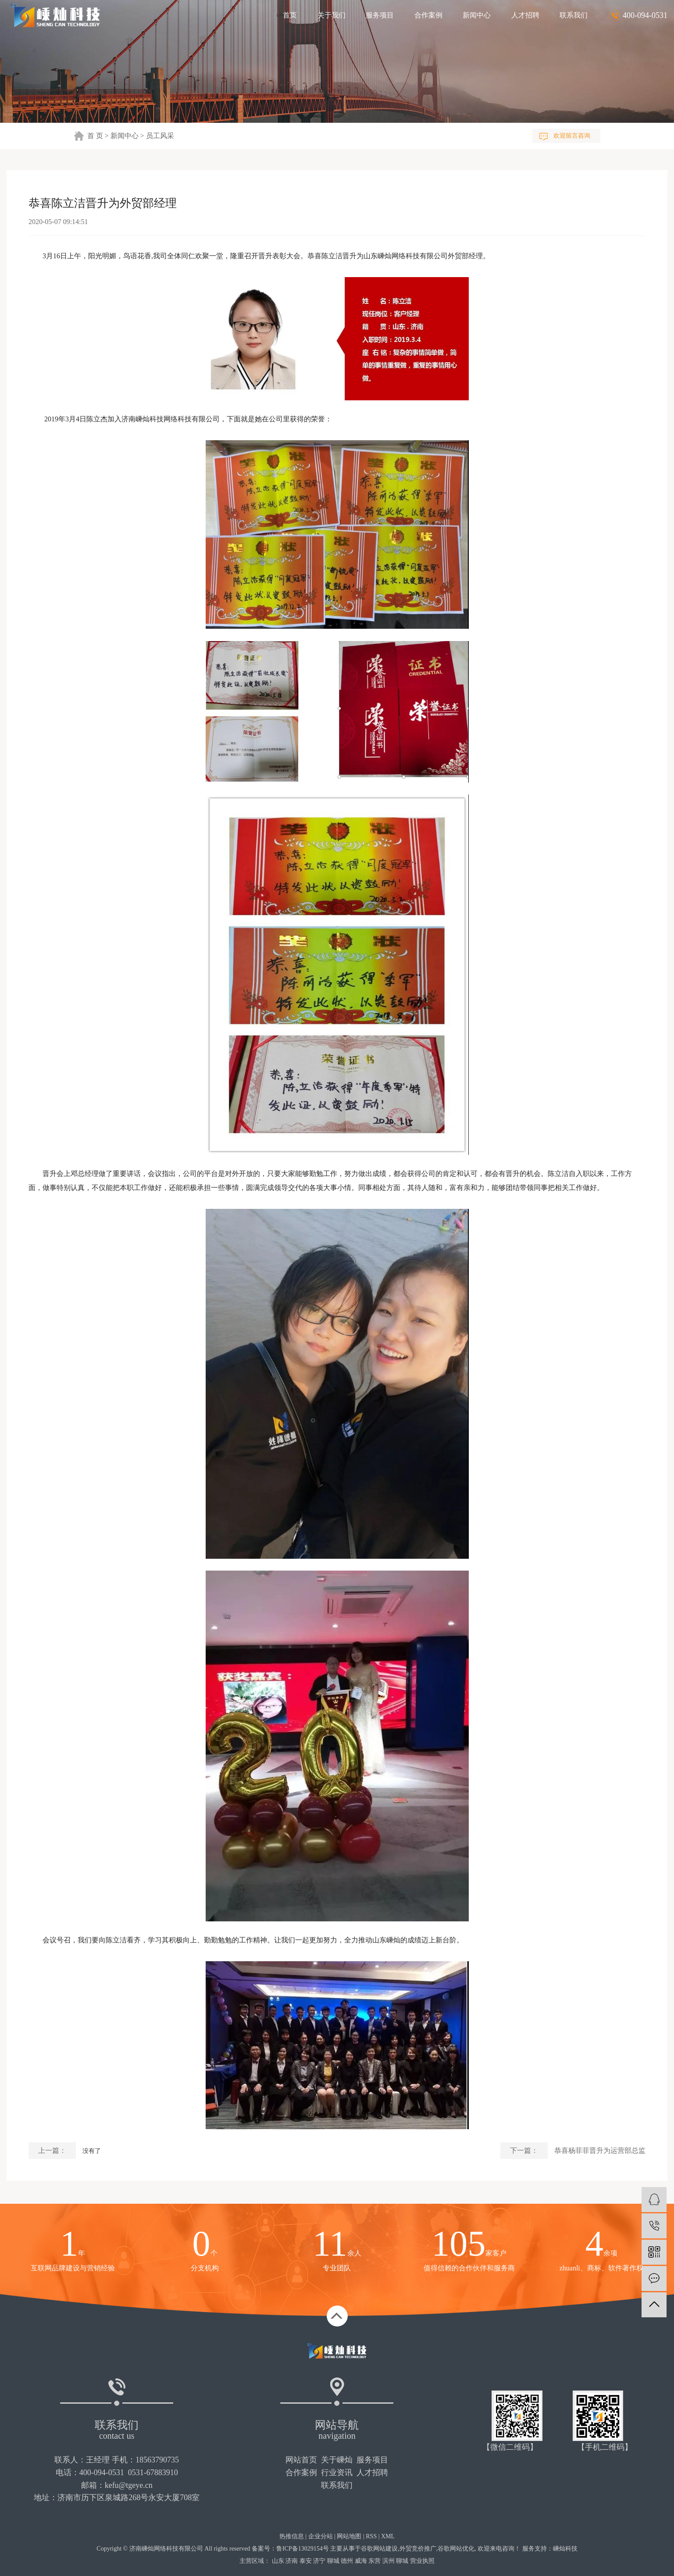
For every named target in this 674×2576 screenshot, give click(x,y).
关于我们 (331, 15)
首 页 (95, 135)
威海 (361, 2561)
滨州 (388, 2561)
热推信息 (291, 2536)
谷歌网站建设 (379, 2548)
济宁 (319, 2561)
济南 (291, 2561)
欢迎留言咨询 (571, 135)
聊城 (333, 2561)
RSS (371, 2536)
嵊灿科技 (565, 2548)
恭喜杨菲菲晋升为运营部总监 (599, 2150)
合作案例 (428, 15)
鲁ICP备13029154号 (302, 2548)
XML (388, 2536)
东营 (374, 2561)
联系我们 (574, 15)
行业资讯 (337, 2472)
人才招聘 (525, 15)
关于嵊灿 (337, 2459)
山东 (278, 2561)
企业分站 (320, 2536)
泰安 (306, 2561)
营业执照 (422, 2561)
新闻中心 (477, 15)
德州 (347, 2561)
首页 (290, 15)
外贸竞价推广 (417, 2548)
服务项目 (380, 15)
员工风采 (160, 135)
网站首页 (301, 2459)
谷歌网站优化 (456, 2548)
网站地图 (349, 2536)
